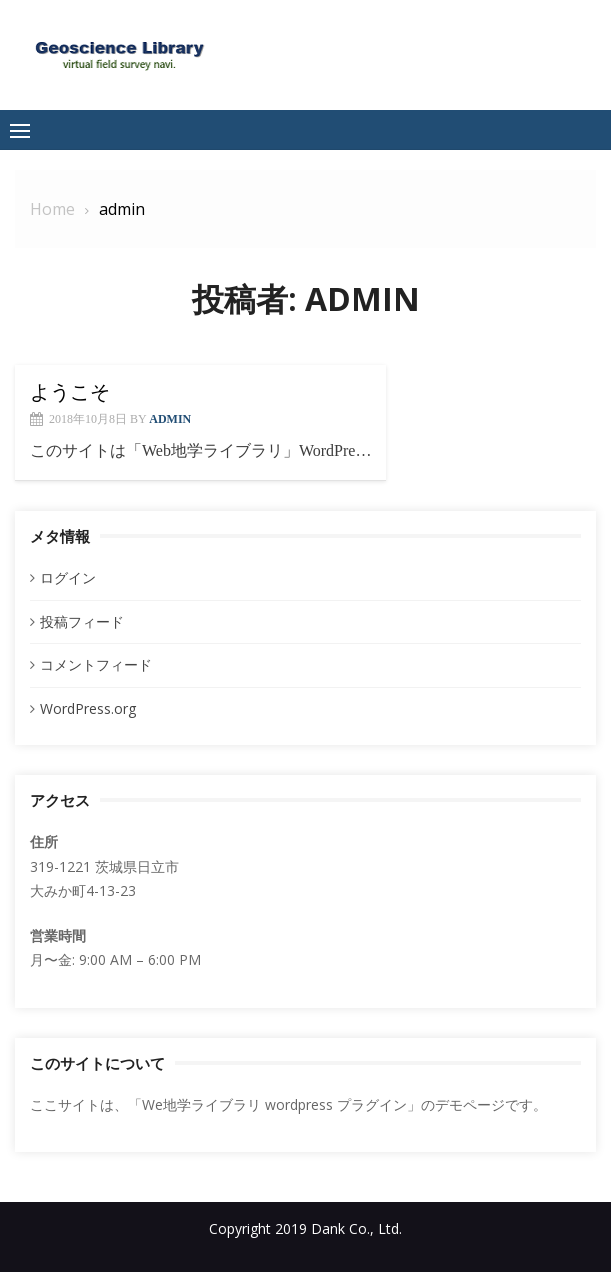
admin (170, 419)
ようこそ (70, 392)
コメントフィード (96, 664)
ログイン (68, 577)
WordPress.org (88, 708)
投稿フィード (82, 621)
